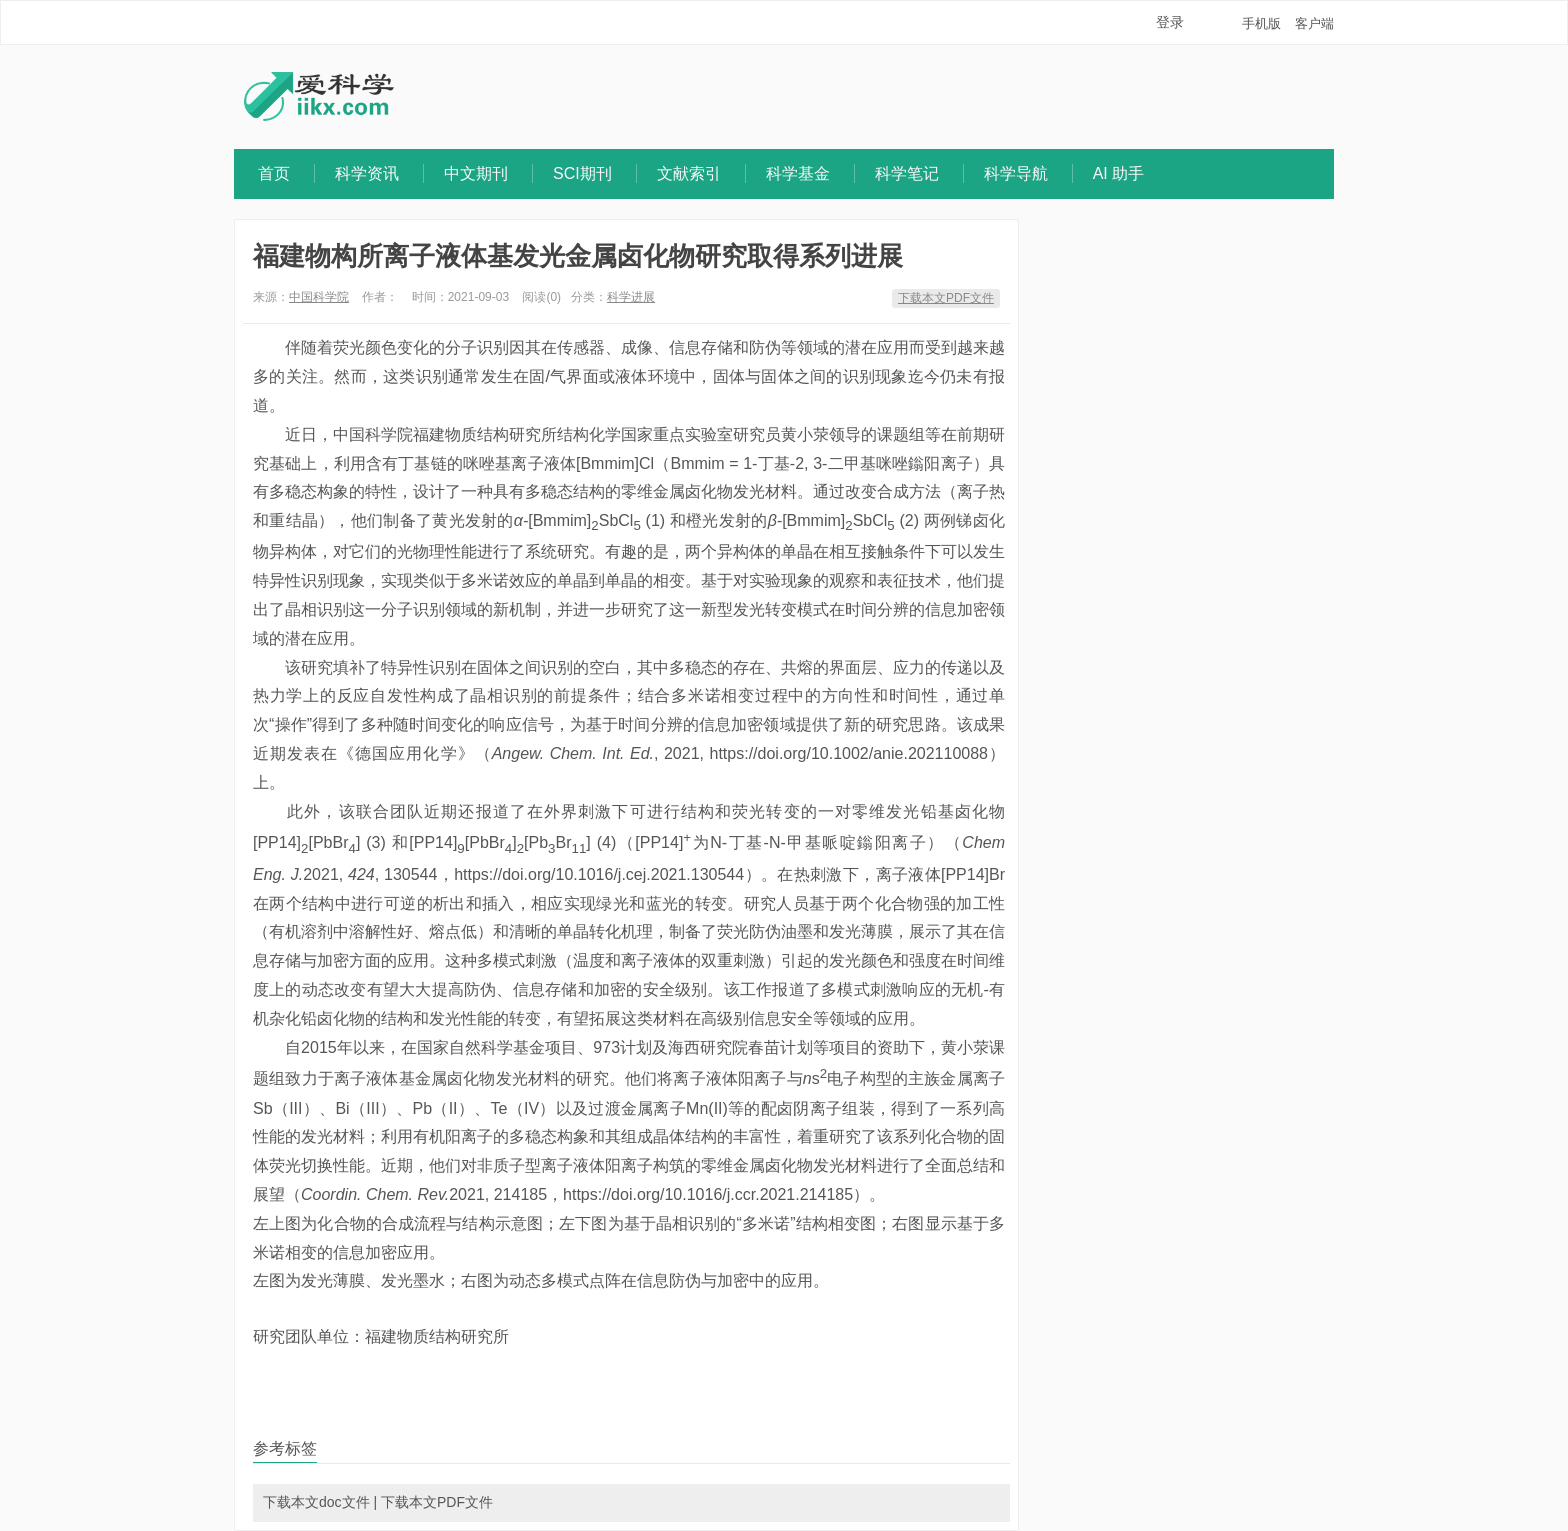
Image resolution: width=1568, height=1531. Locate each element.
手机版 (1261, 23)
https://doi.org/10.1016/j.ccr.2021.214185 (708, 1194)
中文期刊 (476, 173)
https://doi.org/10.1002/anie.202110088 (849, 753)
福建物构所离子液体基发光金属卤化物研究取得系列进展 (578, 256)
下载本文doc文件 (316, 1502)
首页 (274, 173)
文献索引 (689, 173)
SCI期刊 (582, 173)
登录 (1170, 22)
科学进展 (631, 297)
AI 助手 (1119, 173)
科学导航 (1016, 173)
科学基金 (798, 173)
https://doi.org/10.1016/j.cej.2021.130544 (599, 874)
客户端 (1314, 23)
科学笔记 (907, 173)
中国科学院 (319, 297)
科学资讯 (367, 173)
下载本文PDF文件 (946, 298)
